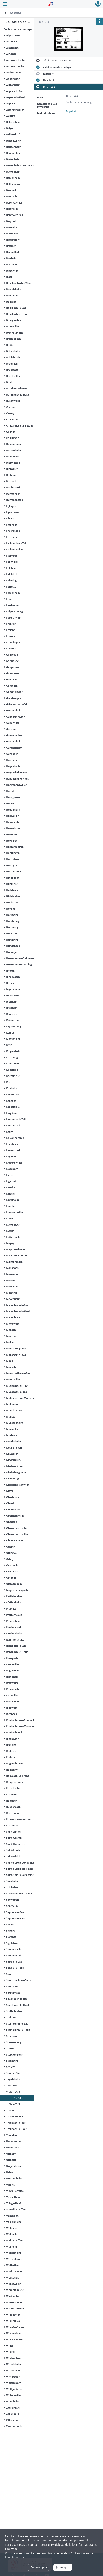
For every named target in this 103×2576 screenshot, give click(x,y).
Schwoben (12, 1899)
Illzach (10, 983)
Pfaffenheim (13, 1602)
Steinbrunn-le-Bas (17, 2023)
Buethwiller (13, 376)
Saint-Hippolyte (15, 1844)
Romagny (12, 1769)
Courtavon (12, 438)
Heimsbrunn (13, 828)
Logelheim (12, 1199)
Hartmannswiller (16, 784)
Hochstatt (12, 902)
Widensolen (13, 2314)
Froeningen (13, 642)
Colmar (10, 431)
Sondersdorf (13, 1955)
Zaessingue (13, 2407)
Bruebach (12, 363)
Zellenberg (12, 2413)
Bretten (10, 345)
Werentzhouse (15, 2290)
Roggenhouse (14, 1763)
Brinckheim (13, 351)
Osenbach (12, 1571)
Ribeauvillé (12, 1689)
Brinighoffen (13, 357)
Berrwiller (12, 233)
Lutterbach (13, 1237)
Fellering (11, 580)
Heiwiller (11, 840)
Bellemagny (13, 184)
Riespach (11, 1714)
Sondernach (13, 1949)
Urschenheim (14, 2178)
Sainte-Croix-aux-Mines (20, 1862)
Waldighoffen (14, 2240)
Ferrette (11, 586)
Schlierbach (13, 1887)
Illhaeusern (13, 976)
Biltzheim (12, 264)
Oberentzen (13, 1509)
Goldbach (12, 685)
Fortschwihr (13, 617)
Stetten (10, 2048)
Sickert (10, 1930)
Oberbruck (12, 1497)
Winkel (10, 2352)
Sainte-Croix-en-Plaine (19, 1868)
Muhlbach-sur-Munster (20, 1398)
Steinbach (12, 2017)
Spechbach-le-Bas (16, 1998)
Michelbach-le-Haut (18, 1311)
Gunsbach (12, 753)
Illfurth (10, 970)
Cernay (10, 413)
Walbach (11, 2234)
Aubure (10, 116)
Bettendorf (12, 239)
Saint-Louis (13, 1850)
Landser (11, 1100)
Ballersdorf (12, 134)
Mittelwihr (12, 1323)
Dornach (11, 481)
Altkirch (11, 54)
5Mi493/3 (14, 2104)
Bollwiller (11, 301)
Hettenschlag (14, 871)
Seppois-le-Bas (15, 1912)
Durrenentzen (14, 500)
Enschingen (13, 531)
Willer (9, 2345)
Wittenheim (13, 2370)
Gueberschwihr (15, 716)
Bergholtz (12, 221)
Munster (11, 1416)
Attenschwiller (15, 109)
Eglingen (11, 506)
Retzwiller (12, 1683)
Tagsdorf (11, 2085)
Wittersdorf (13, 2376)
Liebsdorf (12, 1168)
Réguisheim (13, 1670)
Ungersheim (13, 2166)
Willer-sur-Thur (15, 2339)
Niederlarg (12, 1478)
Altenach (11, 41)
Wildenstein (13, 2333)
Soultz (10, 1974)
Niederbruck (13, 1460)
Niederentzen (14, 1466)
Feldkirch (11, 574)
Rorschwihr (13, 1788)
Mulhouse (12, 1404)
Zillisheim (12, 2420)
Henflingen (13, 853)
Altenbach (12, 47)
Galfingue (12, 654)
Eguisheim (12, 512)
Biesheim (11, 258)
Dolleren (11, 475)
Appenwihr (13, 78)
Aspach (10, 103)
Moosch (11, 1367)
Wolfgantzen (14, 2389)
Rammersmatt (15, 1639)
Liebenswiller (14, 1162)
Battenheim (13, 171)
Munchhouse (14, 1410)
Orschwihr (12, 1565)
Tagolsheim (13, 2079)
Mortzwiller (13, 1379)
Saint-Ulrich (13, 1856)
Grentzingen (13, 698)
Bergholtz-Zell (14, 215)
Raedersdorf (13, 1627)
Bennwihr (12, 196)
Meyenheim (13, 1299)
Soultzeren (12, 1986)
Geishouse (12, 661)
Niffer (9, 1491)
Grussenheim (14, 710)
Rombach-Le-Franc (17, 1776)
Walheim (11, 2246)
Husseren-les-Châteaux (20, 958)
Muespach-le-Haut (17, 1385)
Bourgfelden (13, 320)
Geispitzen (12, 667)
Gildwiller (12, 679)
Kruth (9, 1082)
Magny (10, 1243)
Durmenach (13, 493)
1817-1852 (17, 2098)
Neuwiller (12, 1453)
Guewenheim (14, 741)
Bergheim (12, 208)
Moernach (12, 1336)
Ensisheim (12, 537)
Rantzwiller (13, 1664)
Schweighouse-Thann (19, 1893)
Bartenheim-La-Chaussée (21, 165)
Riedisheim (13, 1701)
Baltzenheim (13, 146)
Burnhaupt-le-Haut (17, 394)
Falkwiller (12, 561)
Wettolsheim (14, 2302)
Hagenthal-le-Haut (17, 778)
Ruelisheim (13, 1813)
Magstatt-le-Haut (16, 1255)
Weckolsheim (14, 2271)
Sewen (10, 1924)
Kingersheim (13, 1051)
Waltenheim (13, 2252)
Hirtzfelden (13, 896)
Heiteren (11, 834)
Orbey (10, 1559)
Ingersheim (13, 989)
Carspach (11, 407)
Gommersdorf (14, 692)
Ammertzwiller (15, 66)
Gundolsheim (14, 747)
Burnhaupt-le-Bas (16, 388)
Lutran (10, 1218)
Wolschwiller (14, 2395)
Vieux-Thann (13, 2197)
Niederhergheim (16, 1472)
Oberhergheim (15, 1515)
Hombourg (12, 921)
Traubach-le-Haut (16, 2129)
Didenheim (12, 456)
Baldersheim (13, 122)
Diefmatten (13, 462)
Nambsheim (13, 1441)
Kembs (10, 1032)
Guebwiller (12, 723)
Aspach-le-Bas (14, 91)
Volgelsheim (13, 2221)
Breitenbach (13, 338)
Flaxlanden (12, 605)
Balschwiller (13, 140)
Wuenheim (12, 2401)
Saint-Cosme (14, 1837)
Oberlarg (11, 1522)
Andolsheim (13, 72)
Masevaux (12, 1274)
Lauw (9, 1131)
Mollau (10, 1342)
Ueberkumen (14, 2141)
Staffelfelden (14, 2011)
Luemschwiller (15, 1212)
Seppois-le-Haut (16, 1918)
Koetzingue (13, 1076)
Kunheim (11, 1088)
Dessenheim (13, 450)
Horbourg (12, 927)
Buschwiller (13, 400)
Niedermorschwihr (17, 1484)
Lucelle (10, 1206)
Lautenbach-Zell (16, 1119)
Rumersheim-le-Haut (19, 1819)
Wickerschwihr (15, 2308)
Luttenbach (13, 1224)
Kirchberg (12, 1057)
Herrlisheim (13, 859)
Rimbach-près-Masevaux (21, 1726)
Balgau (10, 128)
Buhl (9, 382)
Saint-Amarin (14, 1831)
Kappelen (11, 1014)
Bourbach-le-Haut (17, 314)
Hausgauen (13, 797)
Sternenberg (13, 2042)
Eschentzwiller (15, 549)
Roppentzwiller (15, 1782)
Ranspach (12, 1658)
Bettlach (11, 246)
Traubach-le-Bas (16, 2122)
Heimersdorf (14, 822)
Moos (9, 1361)
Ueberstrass (13, 2147)
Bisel (9, 277)
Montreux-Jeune (16, 1348)
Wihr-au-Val (13, 2321)
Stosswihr (12, 2060)
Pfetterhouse (14, 1614)
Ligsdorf (11, 1181)
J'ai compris (63, 2567)
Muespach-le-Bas (16, 1391)
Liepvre (10, 1175)
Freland (10, 630)
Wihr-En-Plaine (15, 2327)
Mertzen (11, 1280)
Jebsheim (11, 1001)
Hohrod (11, 908)
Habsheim (12, 760)
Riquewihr (12, 1738)
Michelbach (13, 1317)
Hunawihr (12, 939)
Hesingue (11, 865)
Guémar (11, 729)
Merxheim (12, 1286)
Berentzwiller (14, 202)
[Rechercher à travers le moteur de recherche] (48, 12)
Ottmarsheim (14, 1583)
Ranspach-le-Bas (16, 1645)
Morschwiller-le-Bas (18, 1373)
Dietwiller (12, 469)
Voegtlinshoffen (16, 2209)
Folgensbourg (14, 611)
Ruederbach (13, 1806)
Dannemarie (13, 444)
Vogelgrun (12, 2215)
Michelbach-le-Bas (17, 1305)
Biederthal (12, 252)
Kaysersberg (13, 1026)
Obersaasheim (15, 1540)
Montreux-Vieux (16, 1354)
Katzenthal (12, 1020)
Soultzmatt (13, 1992)
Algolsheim (13, 35)
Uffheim (11, 2153)
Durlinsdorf (13, 487)
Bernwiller (12, 227)
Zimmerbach (14, 2426)
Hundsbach (13, 946)
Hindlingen (12, 877)
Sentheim (12, 1906)
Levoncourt (13, 1150)
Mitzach (11, 1330)
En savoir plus (39, 2567)
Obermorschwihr (16, 1528)
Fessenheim (13, 592)
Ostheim (11, 1577)
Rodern (10, 1757)
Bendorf (11, 190)
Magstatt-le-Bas (15, 1249)
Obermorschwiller (17, 1534)
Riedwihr (11, 1707)
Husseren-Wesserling (19, 964)
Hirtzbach (12, 890)
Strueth (10, 2067)
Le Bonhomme (15, 1138)
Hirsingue (12, 884)
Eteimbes (11, 555)
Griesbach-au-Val (16, 704)
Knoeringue (13, 1063)
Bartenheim (13, 159)
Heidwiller (12, 815)
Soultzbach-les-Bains (18, 1980)
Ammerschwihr (15, 60)
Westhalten (13, 2296)
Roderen (11, 1751)
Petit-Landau (14, 1596)
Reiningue (12, 1676)
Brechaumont (14, 332)
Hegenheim (13, 809)
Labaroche (12, 1094)
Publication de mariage (18, 29)
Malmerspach (14, 1261)
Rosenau (11, 1794)
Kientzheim (13, 1038)
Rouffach (11, 1800)
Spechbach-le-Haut (17, 2005)
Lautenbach (13, 1125)
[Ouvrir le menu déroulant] (5, 4)
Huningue (12, 952)
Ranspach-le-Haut (17, 1652)
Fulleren (11, 648)
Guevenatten (14, 735)
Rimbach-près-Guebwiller (21, 1720)
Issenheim (12, 995)
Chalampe (12, 419)
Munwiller (12, 1429)
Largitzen (11, 1113)
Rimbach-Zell (14, 1732)
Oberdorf (11, 1503)
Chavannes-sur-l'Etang (19, 425)
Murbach (11, 1435)
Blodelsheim (13, 289)
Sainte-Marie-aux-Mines (20, 1875)
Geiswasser (13, 673)
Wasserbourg (14, 2259)
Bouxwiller (12, 326)
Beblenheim (13, 177)
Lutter (10, 1230)
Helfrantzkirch (15, 846)
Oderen (10, 1546)
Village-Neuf (13, 2203)
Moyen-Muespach (17, 1590)
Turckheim (12, 2135)
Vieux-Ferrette (15, 2191)
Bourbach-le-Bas (16, 308)
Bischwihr (12, 270)
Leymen (11, 1156)
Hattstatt (11, 791)
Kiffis (9, 1045)
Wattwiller (12, 2265)
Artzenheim (13, 85)
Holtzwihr (12, 915)
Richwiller (12, 1695)
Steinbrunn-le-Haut (18, 2029)
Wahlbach (12, 2228)
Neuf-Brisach (14, 1447)
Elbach (10, 518)
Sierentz (11, 1937)
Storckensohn (14, 2054)
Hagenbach (13, 766)
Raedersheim (14, 1633)
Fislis (9, 599)
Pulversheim (13, 1621)
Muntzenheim (14, 1422)
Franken (11, 623)
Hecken (10, 803)
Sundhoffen (13, 2073)
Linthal (10, 1193)
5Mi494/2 (14, 2091)
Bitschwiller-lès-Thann (19, 283)
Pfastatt (11, 1608)
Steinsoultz (13, 2036)
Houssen (11, 933)
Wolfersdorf (13, 2383)
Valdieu (10, 2184)
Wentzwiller (13, 2283)
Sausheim (12, 1881)
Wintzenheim (14, 2358)
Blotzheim (12, 295)
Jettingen (11, 1007)
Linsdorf (11, 1187)
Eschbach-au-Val (16, 543)
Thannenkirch (14, 2116)
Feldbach (11, 568)
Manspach (12, 1268)
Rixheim (11, 1745)
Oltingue (11, 1553)
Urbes (9, 2172)
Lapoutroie (13, 1107)
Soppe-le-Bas (14, 1961)
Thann (10, 2110)
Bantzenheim (14, 153)
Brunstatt (12, 369)
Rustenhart (13, 1825)
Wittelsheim (13, 2364)
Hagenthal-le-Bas (16, 772)
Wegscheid (12, 2277)
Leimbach (12, 1144)
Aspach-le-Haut (15, 97)
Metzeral (11, 1292)
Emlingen (11, 524)
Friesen (10, 636)
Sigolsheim (12, 1943)
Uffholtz (11, 2160)
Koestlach (12, 1069)
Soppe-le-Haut (15, 1968)
